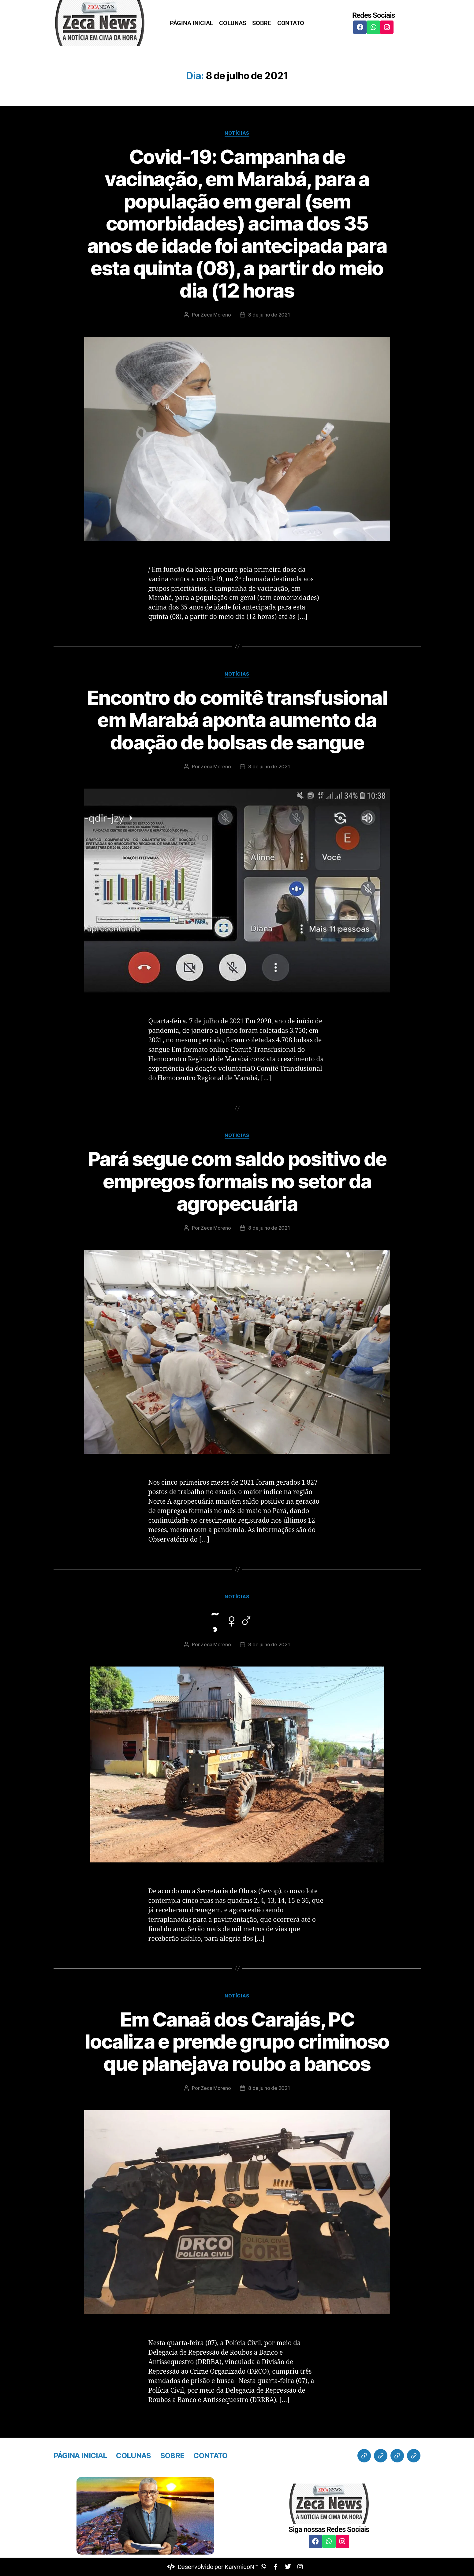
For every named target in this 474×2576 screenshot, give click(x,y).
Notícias (237, 133)
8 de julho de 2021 (269, 315)
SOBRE (261, 23)
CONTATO (290, 23)
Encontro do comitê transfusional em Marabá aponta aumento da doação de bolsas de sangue (237, 720)
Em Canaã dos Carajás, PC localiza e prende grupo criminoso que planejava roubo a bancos (237, 2042)
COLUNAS (232, 23)
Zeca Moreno (216, 315)
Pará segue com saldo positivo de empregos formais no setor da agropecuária (237, 1181)
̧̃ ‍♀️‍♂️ (237, 1620)
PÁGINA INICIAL (191, 23)
